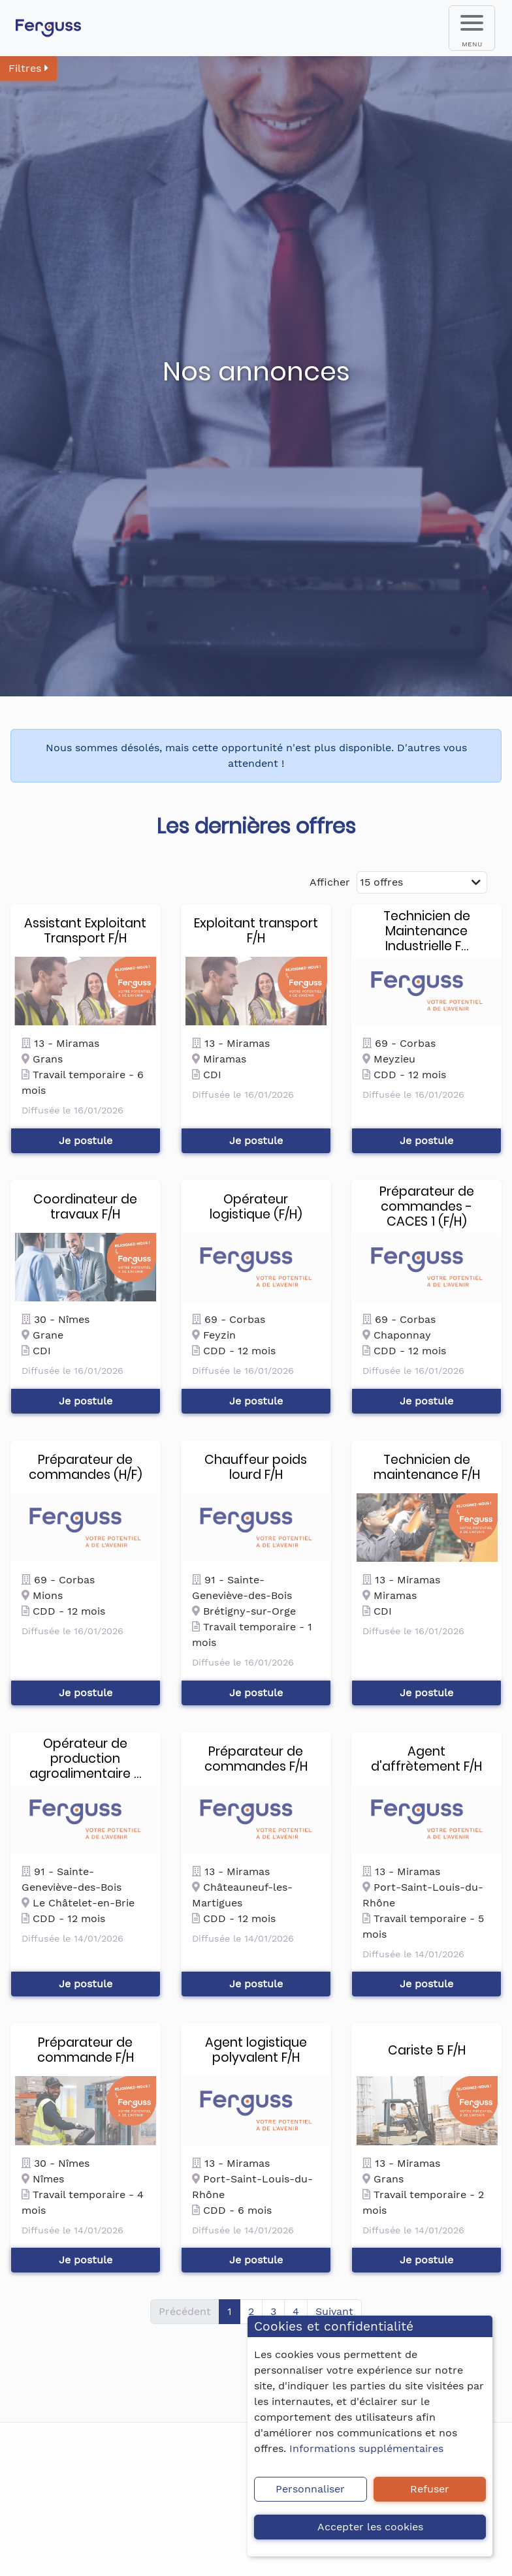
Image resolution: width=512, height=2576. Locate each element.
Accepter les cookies (370, 2527)
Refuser (429, 2489)
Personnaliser (310, 2489)
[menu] (472, 28)
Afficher (330, 882)
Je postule (85, 1140)
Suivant (334, 2311)
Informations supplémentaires (366, 2448)
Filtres (28, 68)
